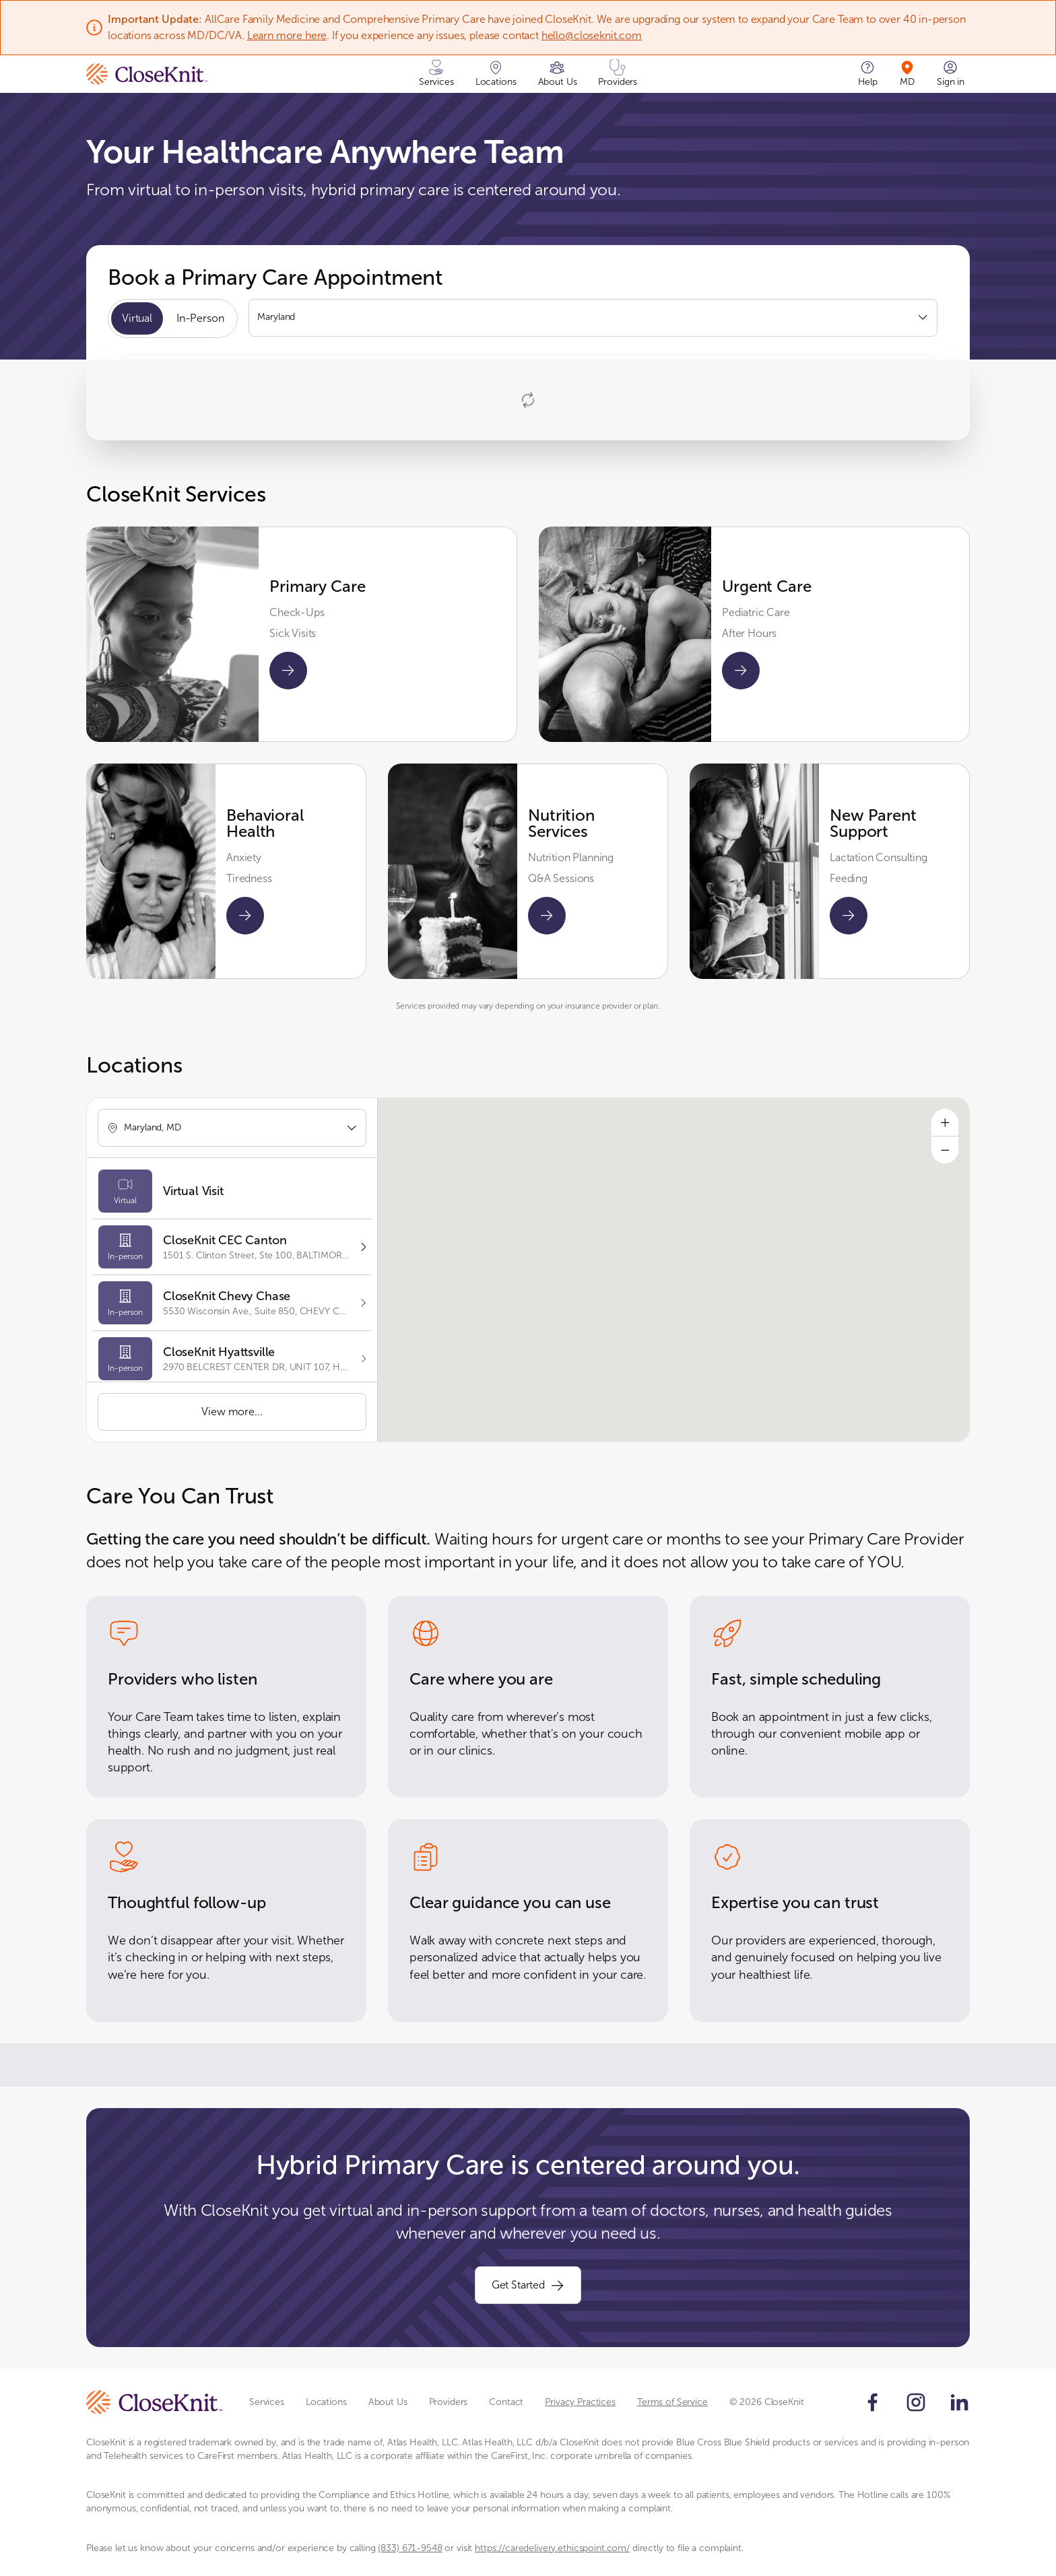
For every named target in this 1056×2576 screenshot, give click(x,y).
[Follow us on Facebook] (873, 2402)
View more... (231, 1411)
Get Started (528, 2285)
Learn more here (287, 35)
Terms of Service (672, 2402)
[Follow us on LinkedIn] (959, 2402)
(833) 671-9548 (410, 2548)
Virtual (137, 318)
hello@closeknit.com (591, 35)
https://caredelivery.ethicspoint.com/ (552, 2548)
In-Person (200, 318)
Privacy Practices (580, 2402)
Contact (506, 2402)
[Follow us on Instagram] (916, 2402)
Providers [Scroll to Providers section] (448, 2402)
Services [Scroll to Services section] (266, 2402)
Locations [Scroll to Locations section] (326, 2402)
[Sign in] (950, 74)
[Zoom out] (944, 1150)
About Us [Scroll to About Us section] (387, 2402)
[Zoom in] (944, 1122)
